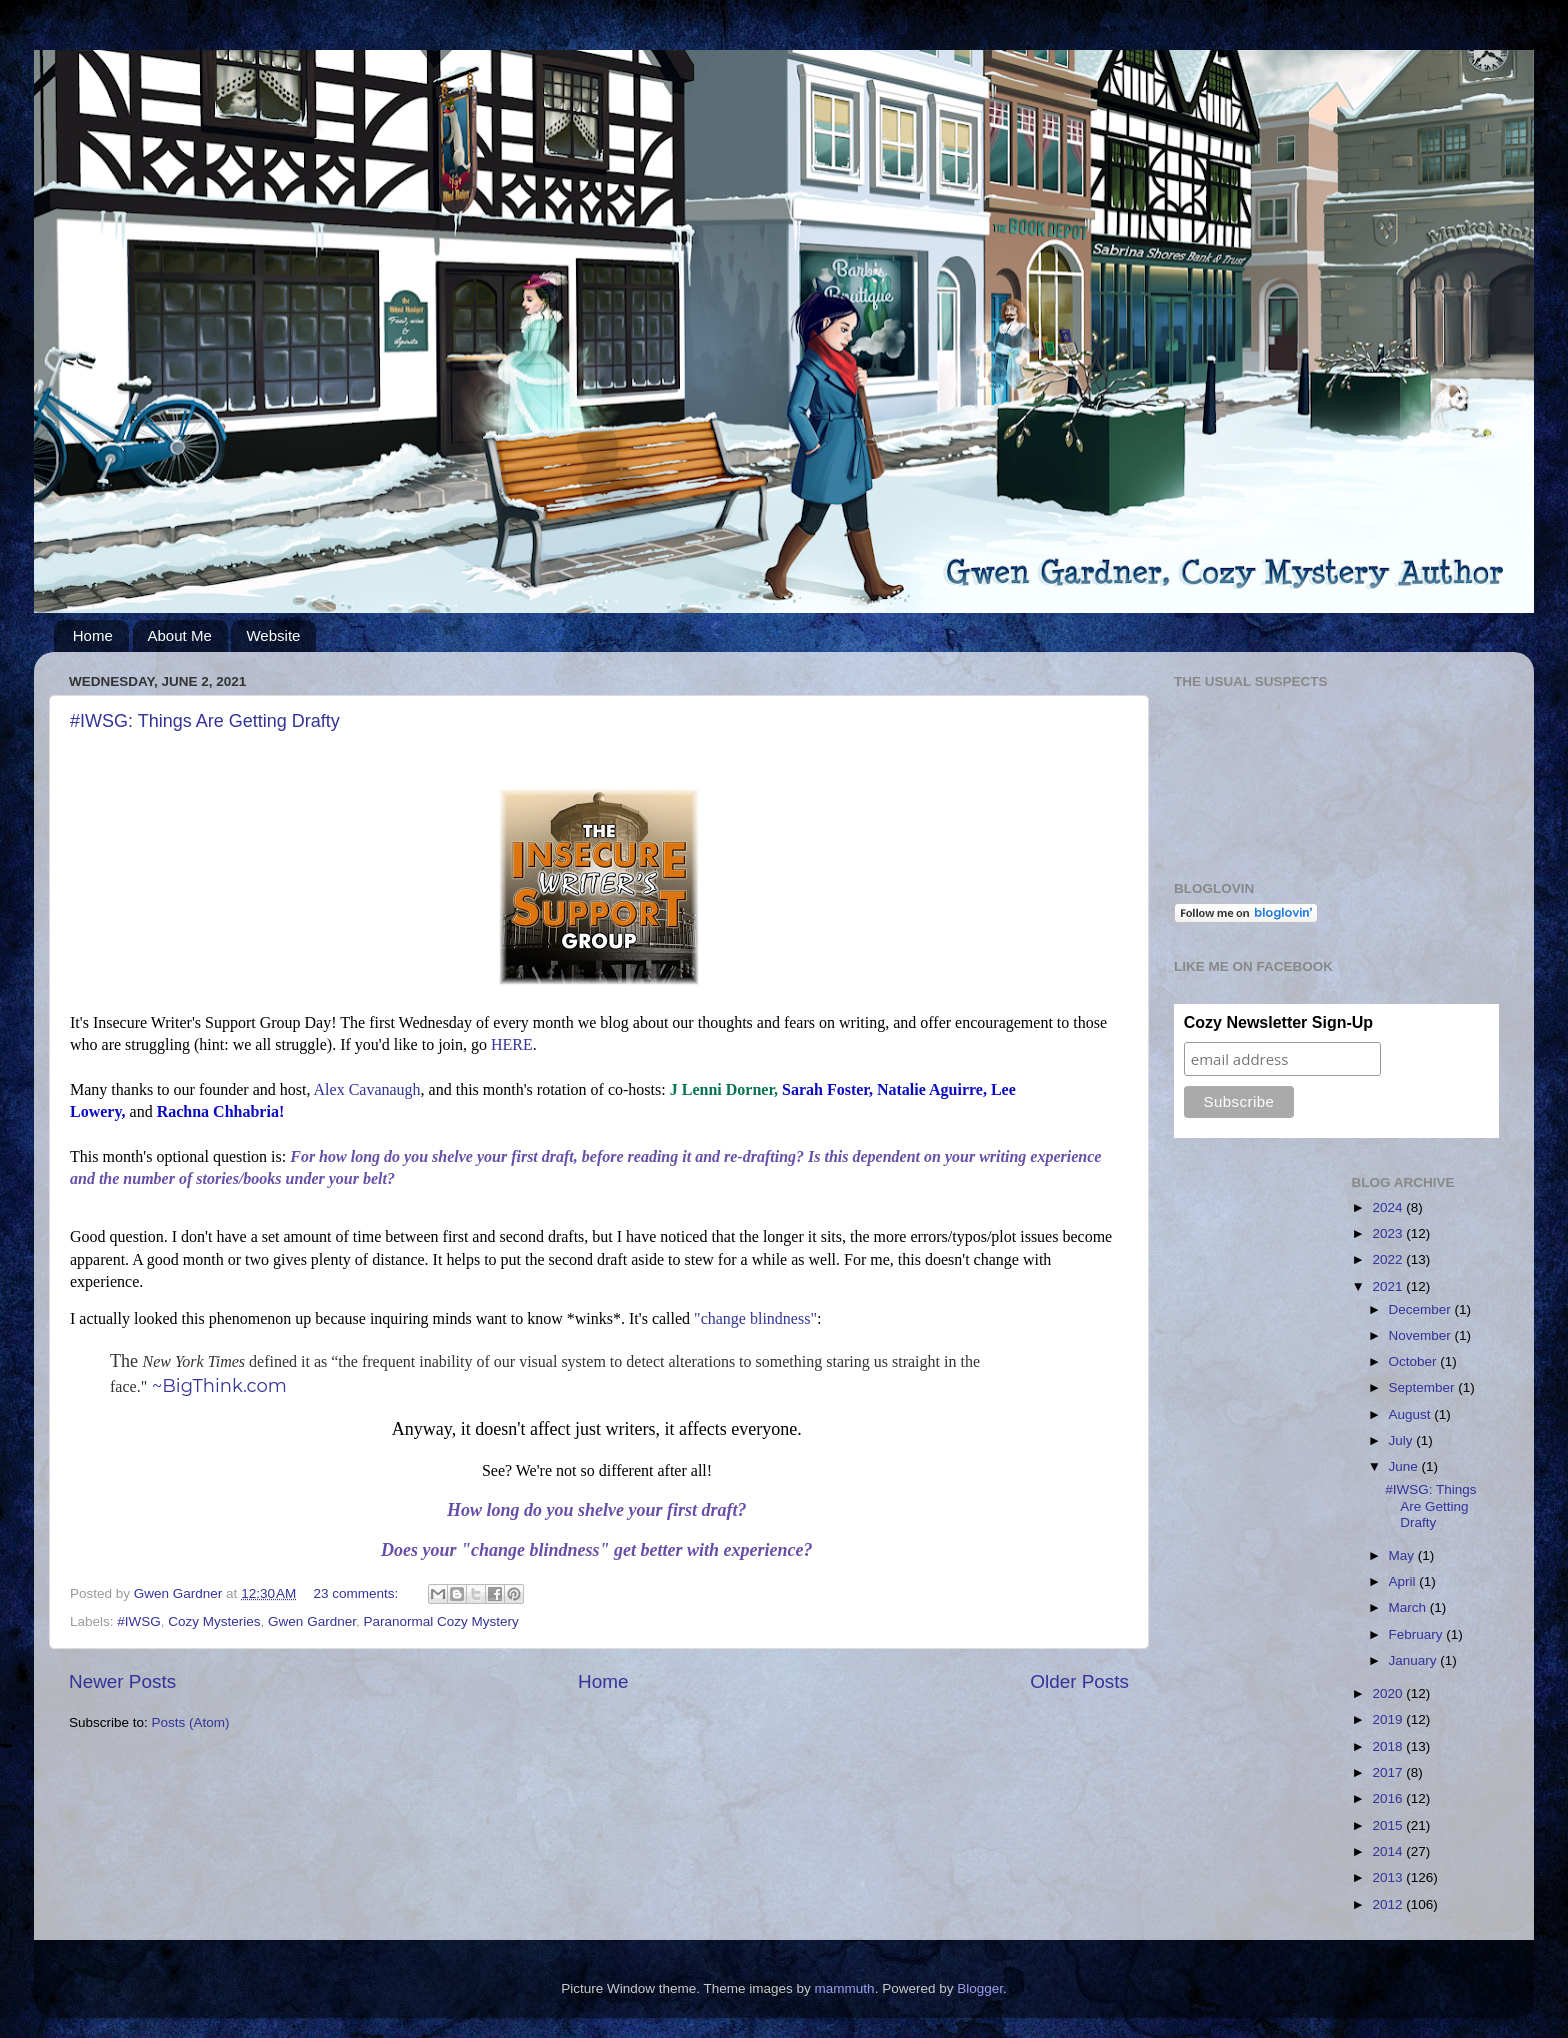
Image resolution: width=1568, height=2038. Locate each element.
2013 (1389, 1877)
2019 (1389, 1719)
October (1415, 1361)
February (1418, 1634)
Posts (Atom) (191, 1722)
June (1405, 1466)
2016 (1389, 1798)
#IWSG (139, 1621)
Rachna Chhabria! (221, 1111)
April (1404, 1581)
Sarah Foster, (827, 1089)
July (1403, 1440)
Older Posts (1079, 1681)
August (1412, 1414)
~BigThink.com (219, 1386)
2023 (1389, 1233)
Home (93, 635)
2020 (1389, 1693)
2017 (1389, 1772)
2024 (1389, 1207)
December (1422, 1309)
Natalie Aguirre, (932, 1089)
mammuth (845, 1988)
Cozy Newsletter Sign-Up (1278, 1022)
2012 (1389, 1904)
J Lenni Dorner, (724, 1089)
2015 (1389, 1825)
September (1424, 1387)
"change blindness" (755, 1318)
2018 (1389, 1746)
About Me (180, 635)
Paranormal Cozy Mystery (440, 1621)
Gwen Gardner (312, 1621)
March (1409, 1607)
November (1422, 1335)
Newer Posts (122, 1681)
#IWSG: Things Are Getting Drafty (205, 721)
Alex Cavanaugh (367, 1089)
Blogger (980, 1988)
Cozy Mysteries (214, 1621)
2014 (1389, 1851)
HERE (512, 1044)
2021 (1389, 1286)
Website (273, 635)
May (1403, 1555)
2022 (1389, 1259)
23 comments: (358, 1593)
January (1415, 1660)
